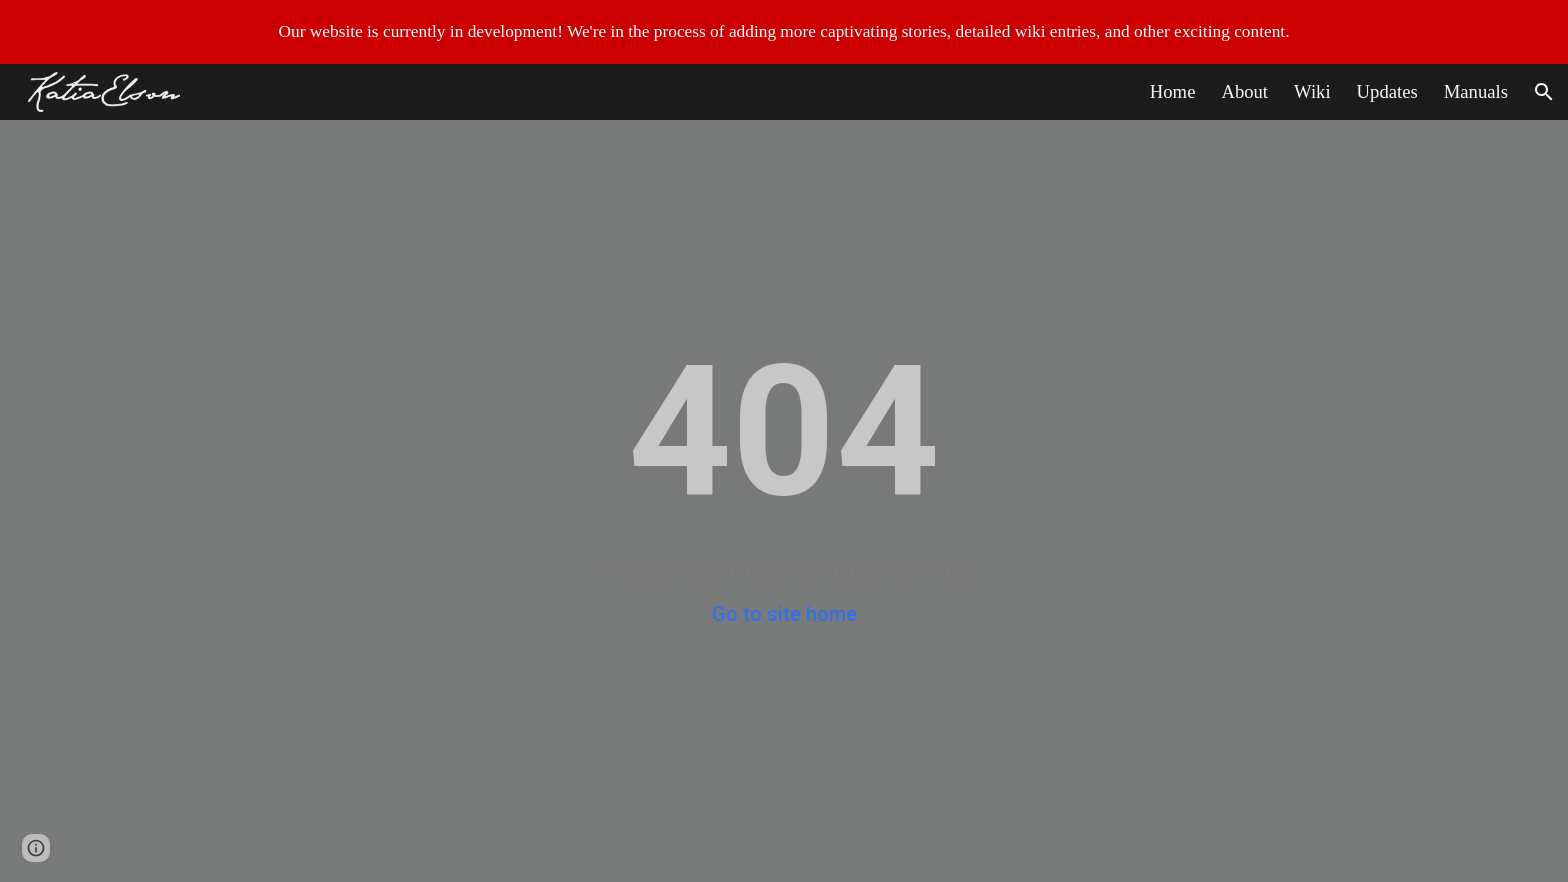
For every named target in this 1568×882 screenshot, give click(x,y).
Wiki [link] (1312, 91)
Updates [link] (1387, 91)
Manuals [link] (1476, 91)
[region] (784, 32)
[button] (1544, 92)
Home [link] (1173, 91)
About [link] (1244, 91)
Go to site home (784, 614)
